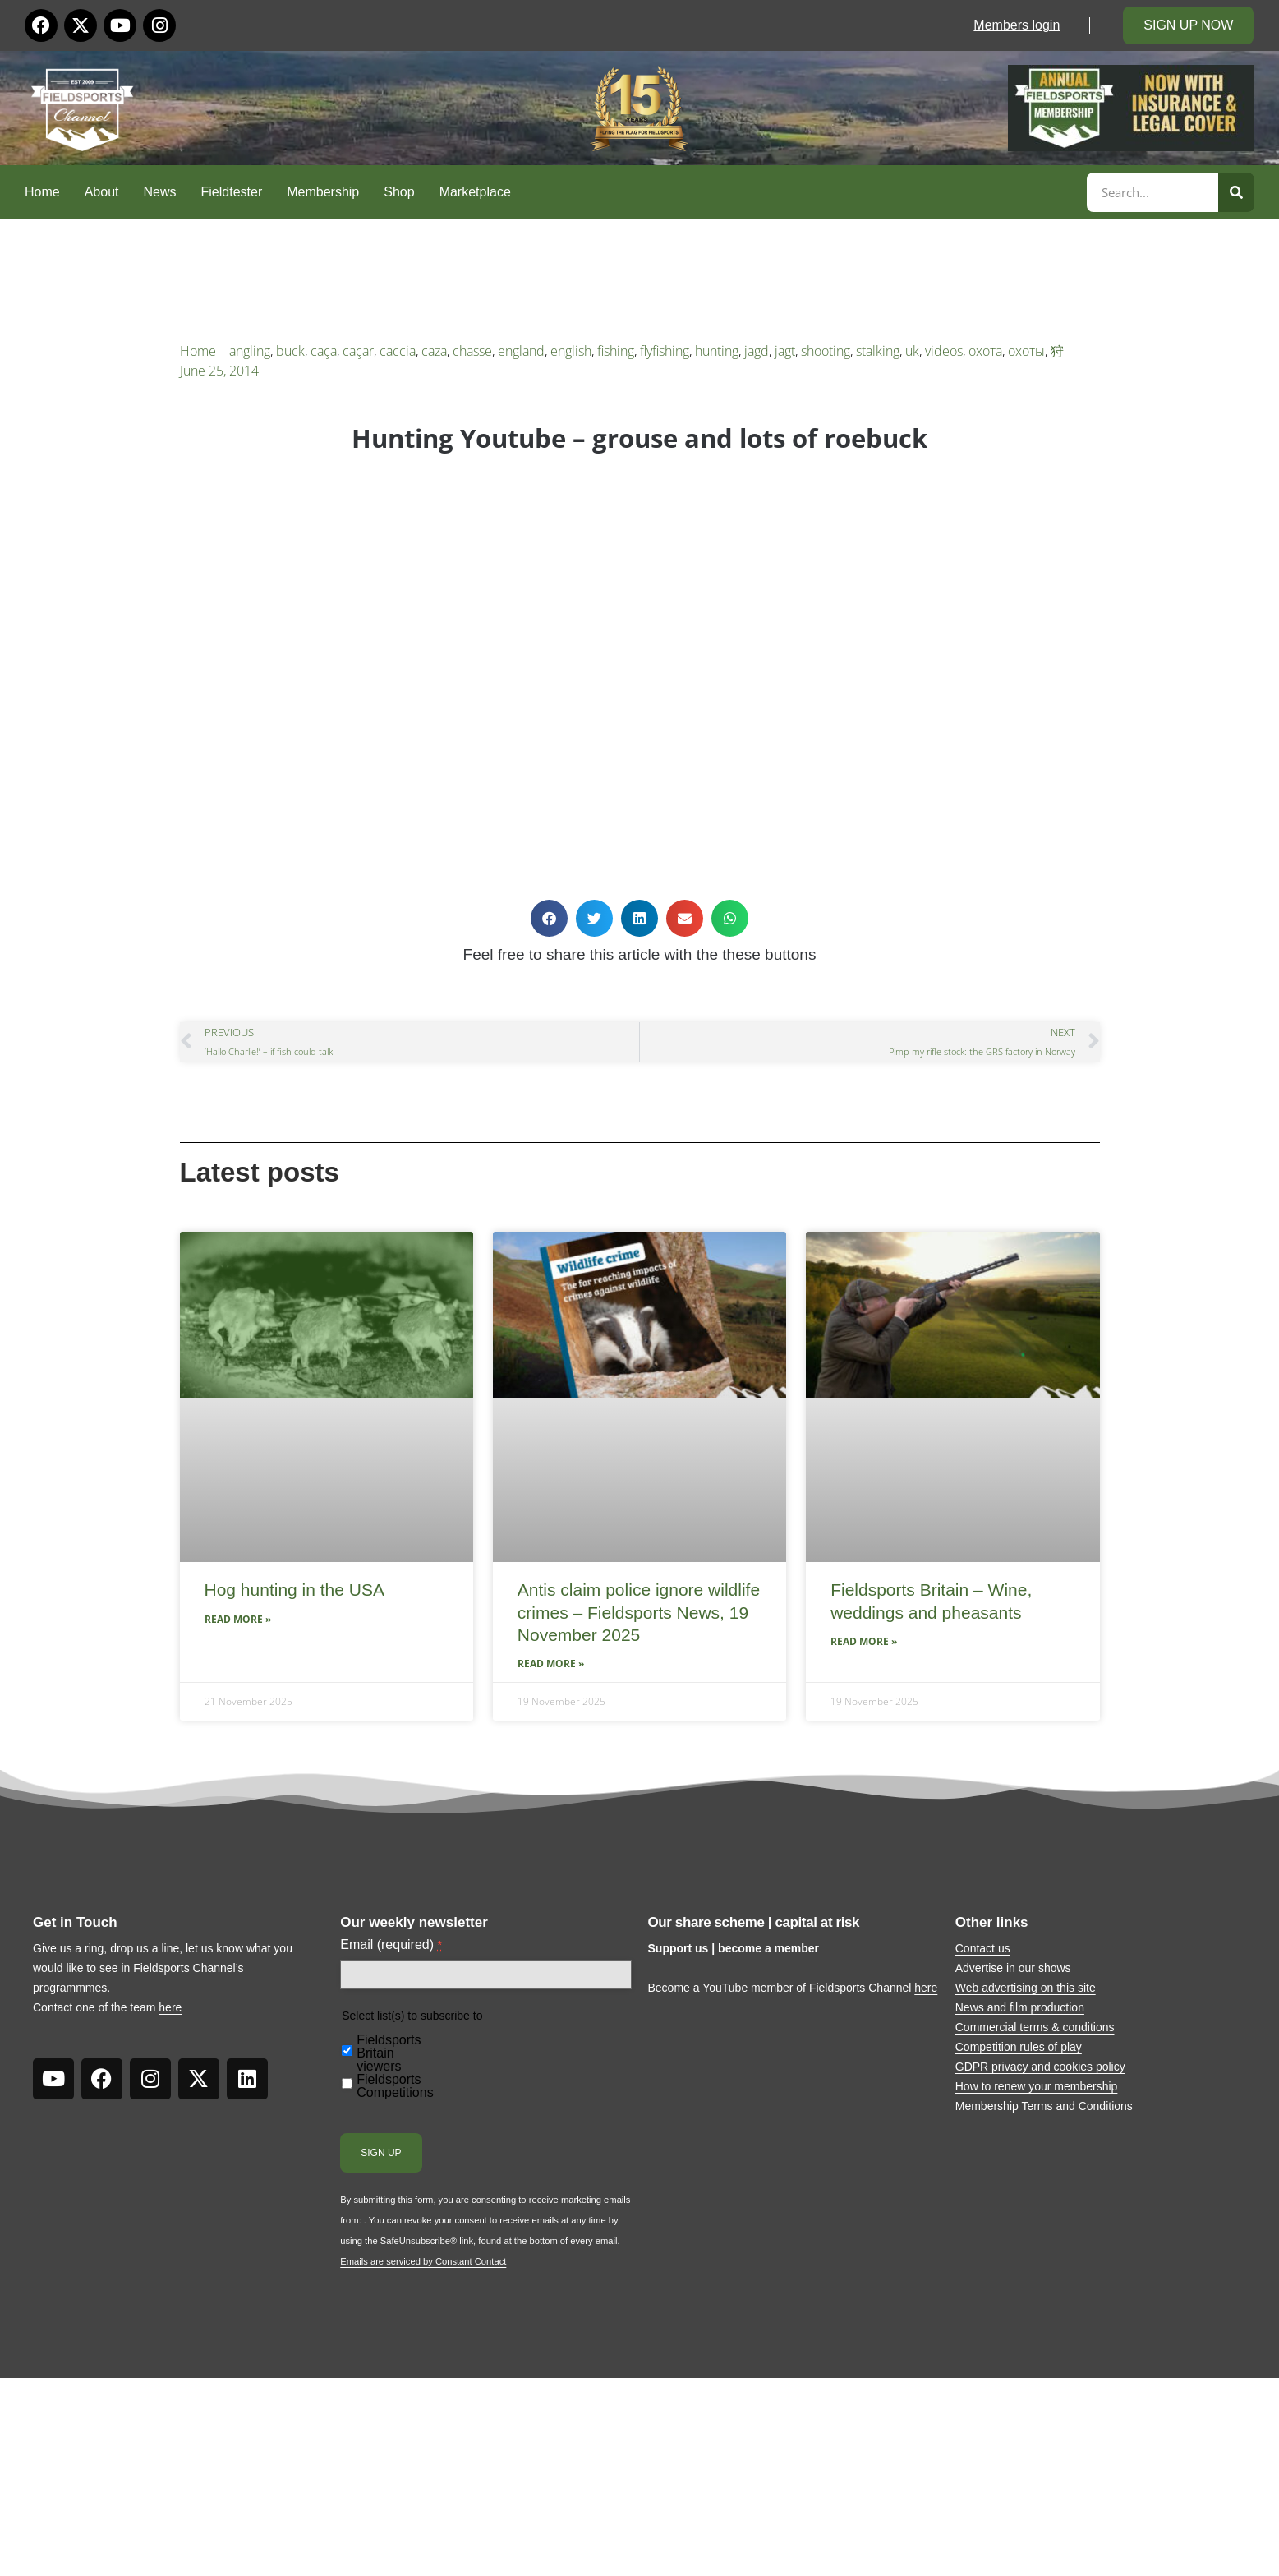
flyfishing (664, 351)
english (570, 351)
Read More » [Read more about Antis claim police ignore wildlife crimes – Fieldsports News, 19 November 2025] (551, 1663)
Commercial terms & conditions (1035, 2027)
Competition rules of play (1018, 2046)
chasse (472, 351)
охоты (1026, 351)
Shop (399, 192)
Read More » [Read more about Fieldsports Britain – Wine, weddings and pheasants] (863, 1641)
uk (912, 351)
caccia (398, 351)
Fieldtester (232, 192)
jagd (756, 351)
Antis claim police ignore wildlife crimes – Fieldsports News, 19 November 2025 (639, 1612)
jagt (785, 351)
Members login (1016, 25)
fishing (615, 351)
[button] (549, 918)
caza (434, 351)
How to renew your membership (1036, 2086)
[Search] (1236, 192)
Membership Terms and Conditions (1044, 2106)
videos (944, 351)
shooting (825, 351)
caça (324, 351)
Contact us (982, 1948)
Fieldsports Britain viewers (389, 2053)
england (521, 351)
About (102, 192)
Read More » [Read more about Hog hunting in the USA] (238, 1619)
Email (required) (391, 1945)
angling (249, 351)
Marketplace (475, 192)
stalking (877, 351)
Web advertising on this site (1025, 1987)
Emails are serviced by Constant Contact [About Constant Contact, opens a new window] (423, 2261)
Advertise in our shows (1013, 1968)
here (170, 2007)
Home (42, 192)
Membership (323, 192)
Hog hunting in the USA (294, 1589)
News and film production (1019, 2007)
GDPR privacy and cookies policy (1040, 2066)
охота (985, 351)
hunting (716, 351)
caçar (358, 351)
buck (290, 351)
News (160, 192)
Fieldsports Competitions (395, 2086)
